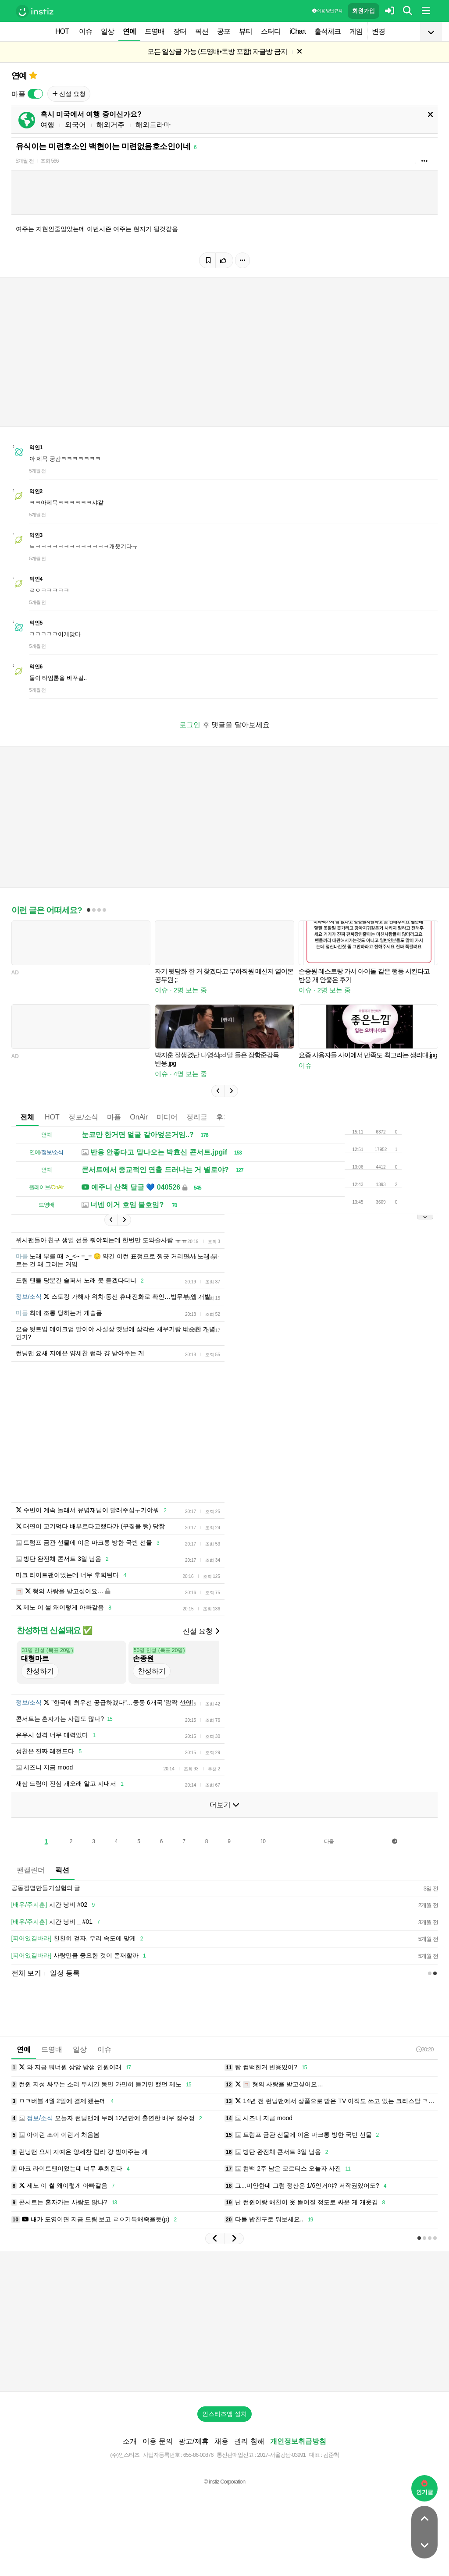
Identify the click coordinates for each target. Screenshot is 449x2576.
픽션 (201, 31)
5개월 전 (25, 161)
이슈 (85, 31)
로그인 (189, 724)
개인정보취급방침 (298, 2441)
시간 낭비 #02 (54, 1905)
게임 (356, 31)
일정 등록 (65, 1973)
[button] (217, 1091)
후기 (223, 1117)
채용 (221, 2441)
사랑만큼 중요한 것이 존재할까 (80, 1956)
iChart (297, 31)
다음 (329, 1841)
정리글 (196, 1117)
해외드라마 (153, 124)
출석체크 (327, 31)
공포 (223, 31)
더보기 (224, 1805)
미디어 (167, 1117)
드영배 (154, 31)
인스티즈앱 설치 (224, 2413)
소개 (130, 2441)
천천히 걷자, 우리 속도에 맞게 (78, 1939)
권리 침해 (249, 2441)
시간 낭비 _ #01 (57, 1922)
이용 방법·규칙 (327, 10)
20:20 (425, 2049)
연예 (129, 31)
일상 (107, 31)
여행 (47, 124)
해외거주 (110, 124)
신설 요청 (69, 93)
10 (262, 1841)
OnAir (139, 1117)
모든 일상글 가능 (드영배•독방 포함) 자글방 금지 (217, 51)
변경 (378, 31)
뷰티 (245, 31)
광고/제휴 (193, 2441)
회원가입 (363, 10)
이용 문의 (157, 2441)
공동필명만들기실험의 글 (46, 1887)
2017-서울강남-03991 (281, 2455)
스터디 (271, 31)
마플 (114, 1117)
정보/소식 (83, 1117)
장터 (179, 31)
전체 (27, 1117)
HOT (62, 31)
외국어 (75, 124)
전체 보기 (26, 1973)
